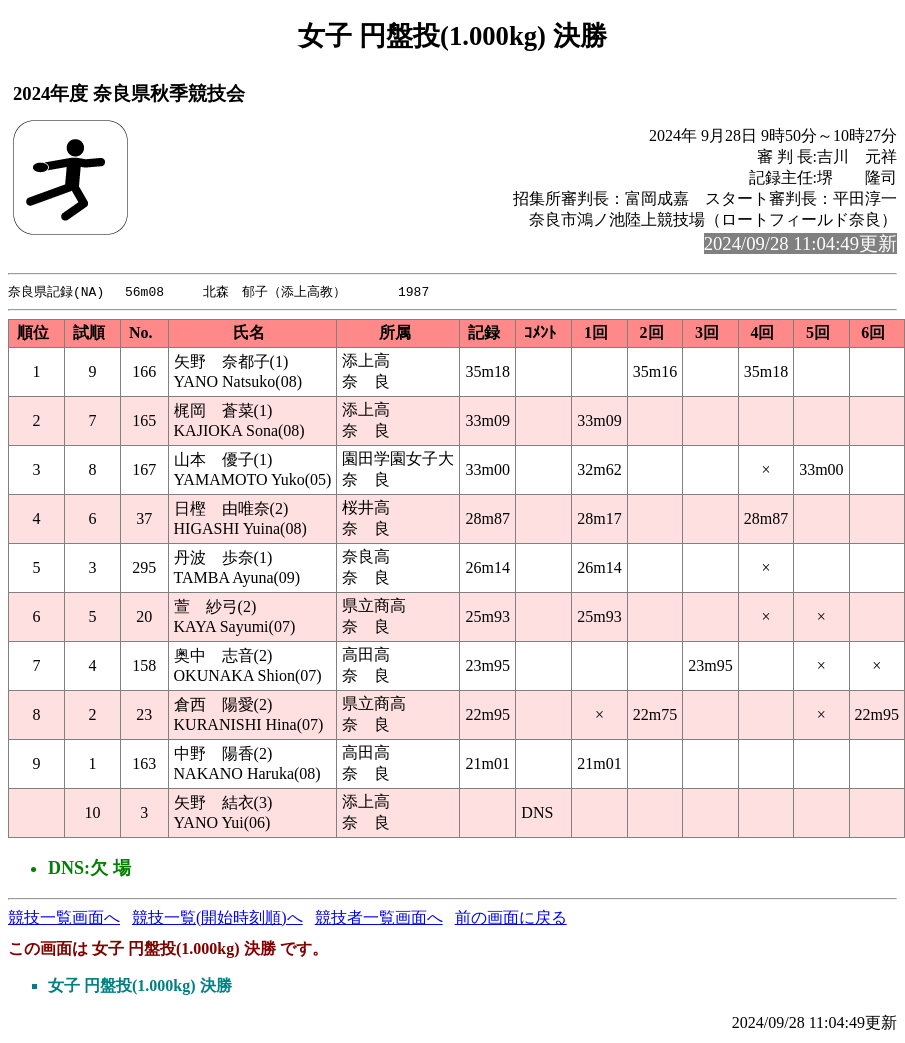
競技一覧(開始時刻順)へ (217, 918)
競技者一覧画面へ (379, 918)
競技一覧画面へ (64, 918)
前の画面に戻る (511, 918)
